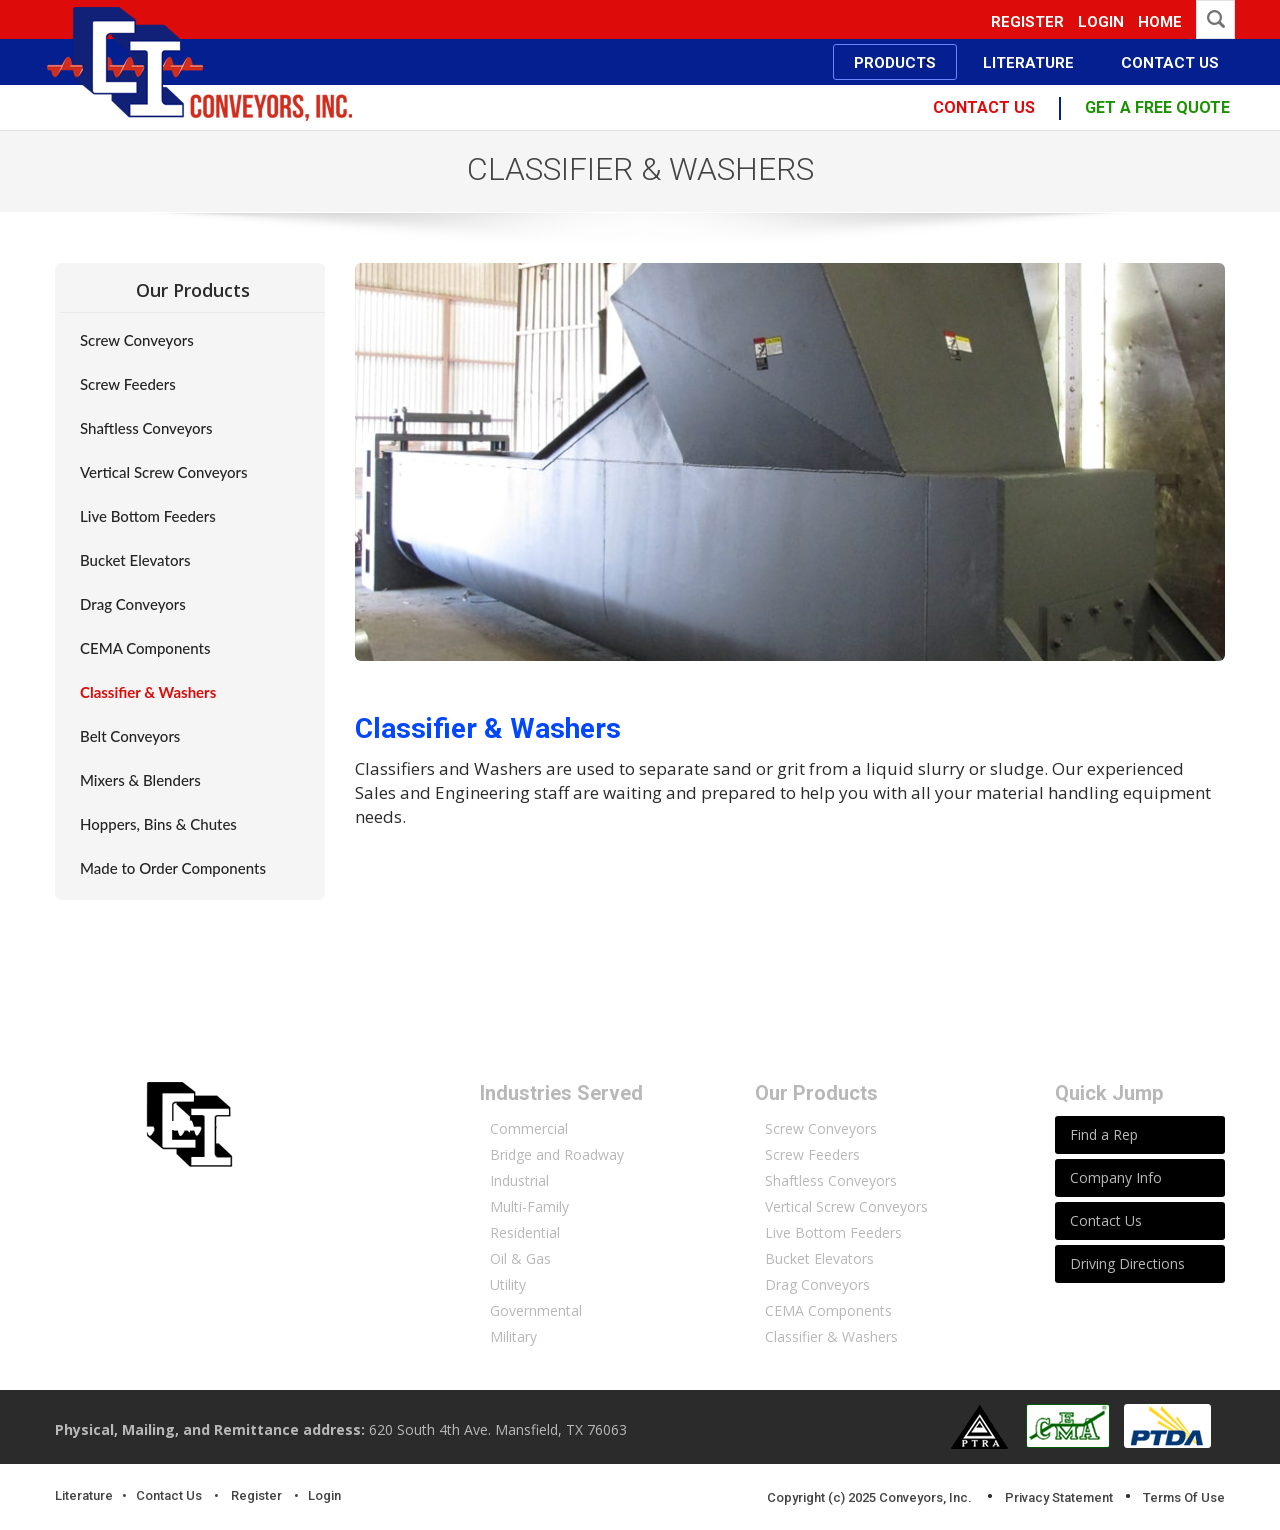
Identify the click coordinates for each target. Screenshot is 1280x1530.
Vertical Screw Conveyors (164, 472)
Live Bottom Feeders (148, 516)
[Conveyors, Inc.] (200, 62)
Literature (84, 1495)
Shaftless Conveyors (146, 428)
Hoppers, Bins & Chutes (158, 824)
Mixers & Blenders (140, 780)
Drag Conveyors (133, 604)
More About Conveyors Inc (240, 1336)
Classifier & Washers (148, 692)
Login (1101, 22)
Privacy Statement (1059, 1497)
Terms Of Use (1184, 1497)
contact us (984, 107)
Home (1160, 22)
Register (1027, 22)
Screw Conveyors (137, 340)
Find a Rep (1104, 1134)
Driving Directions (1127, 1263)
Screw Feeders (128, 384)
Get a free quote (1157, 107)
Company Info (1116, 1177)
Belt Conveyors (130, 736)
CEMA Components (145, 648)
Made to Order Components (173, 868)
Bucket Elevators (135, 560)
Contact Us (1106, 1220)
